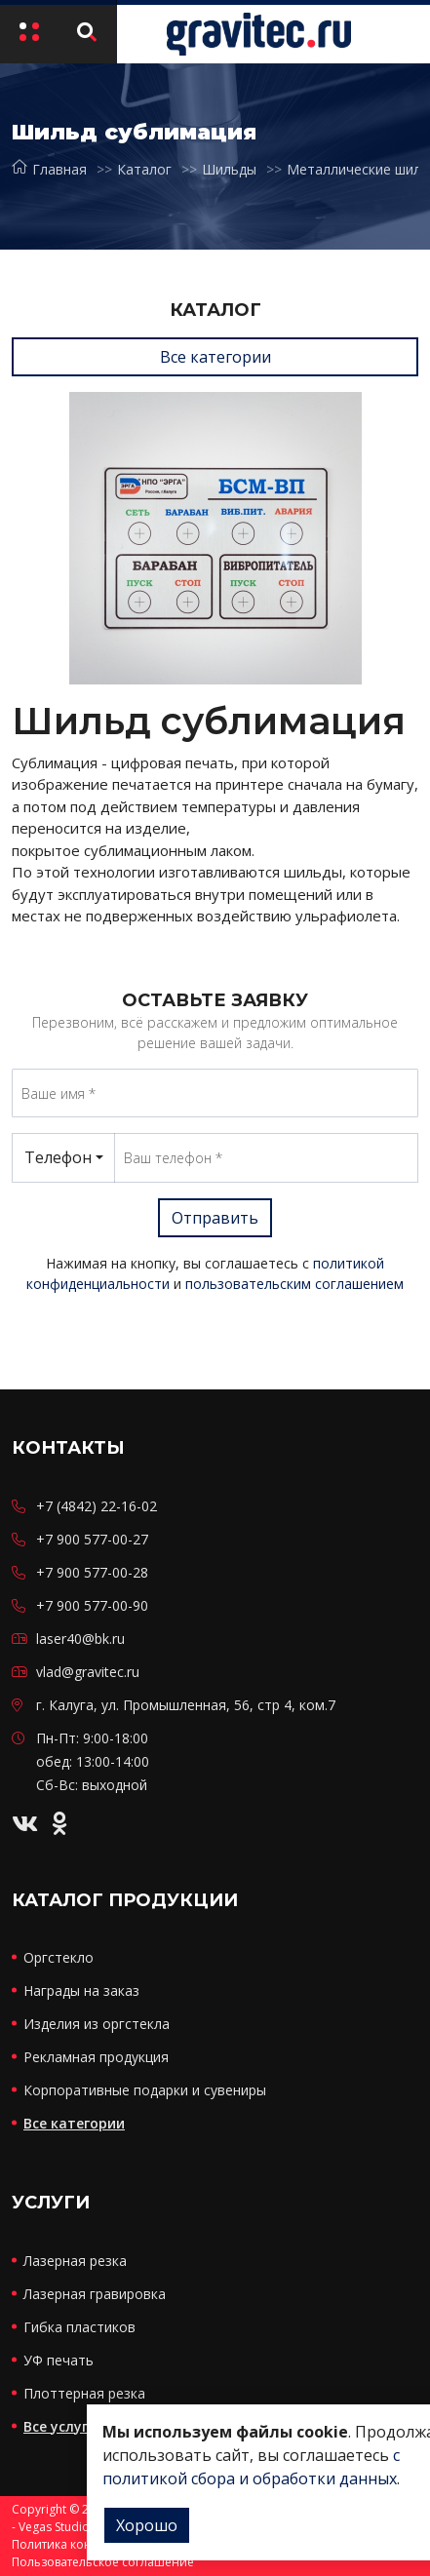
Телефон (58, 1157)
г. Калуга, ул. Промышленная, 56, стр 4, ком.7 (185, 1705)
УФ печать (58, 2360)
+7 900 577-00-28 (92, 1572)
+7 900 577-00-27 (92, 1539)
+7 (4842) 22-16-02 (96, 1506)
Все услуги (60, 2426)
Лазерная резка (75, 2260)
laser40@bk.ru (80, 1638)
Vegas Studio (54, 2526)
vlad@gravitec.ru (87, 1671)
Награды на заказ (81, 1990)
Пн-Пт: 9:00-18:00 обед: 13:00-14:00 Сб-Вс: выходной (92, 1761)
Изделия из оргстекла (96, 2023)
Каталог (144, 169)
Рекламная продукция (96, 2057)
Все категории (215, 357)
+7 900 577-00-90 (92, 1605)
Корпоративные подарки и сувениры (144, 2090)
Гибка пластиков (79, 2327)
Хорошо (146, 2525)
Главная (49, 169)
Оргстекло (58, 1957)
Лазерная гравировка (94, 2293)
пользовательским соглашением (294, 1283)
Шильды (229, 169)
